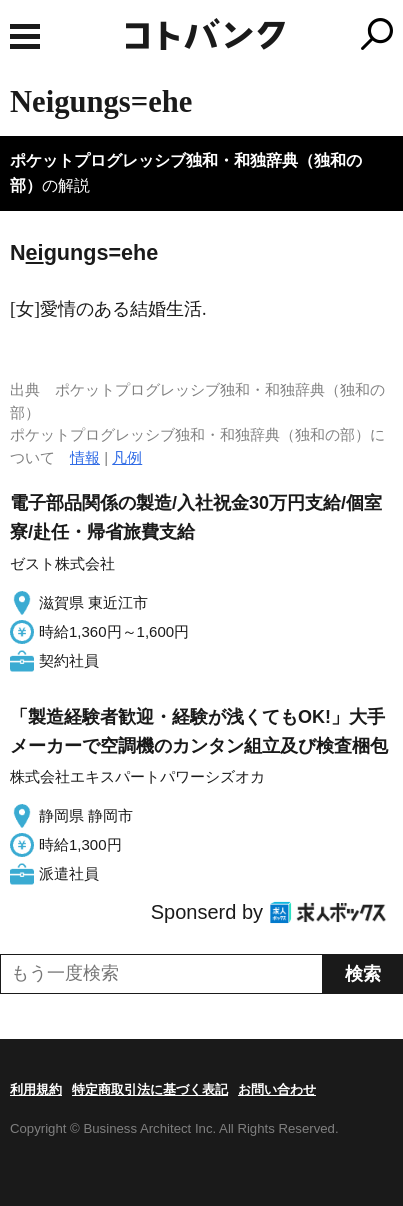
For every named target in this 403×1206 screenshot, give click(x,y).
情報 (85, 457)
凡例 (127, 457)
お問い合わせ (277, 1089)
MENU (25, 36)
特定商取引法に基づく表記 (150, 1089)
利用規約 (36, 1089)
